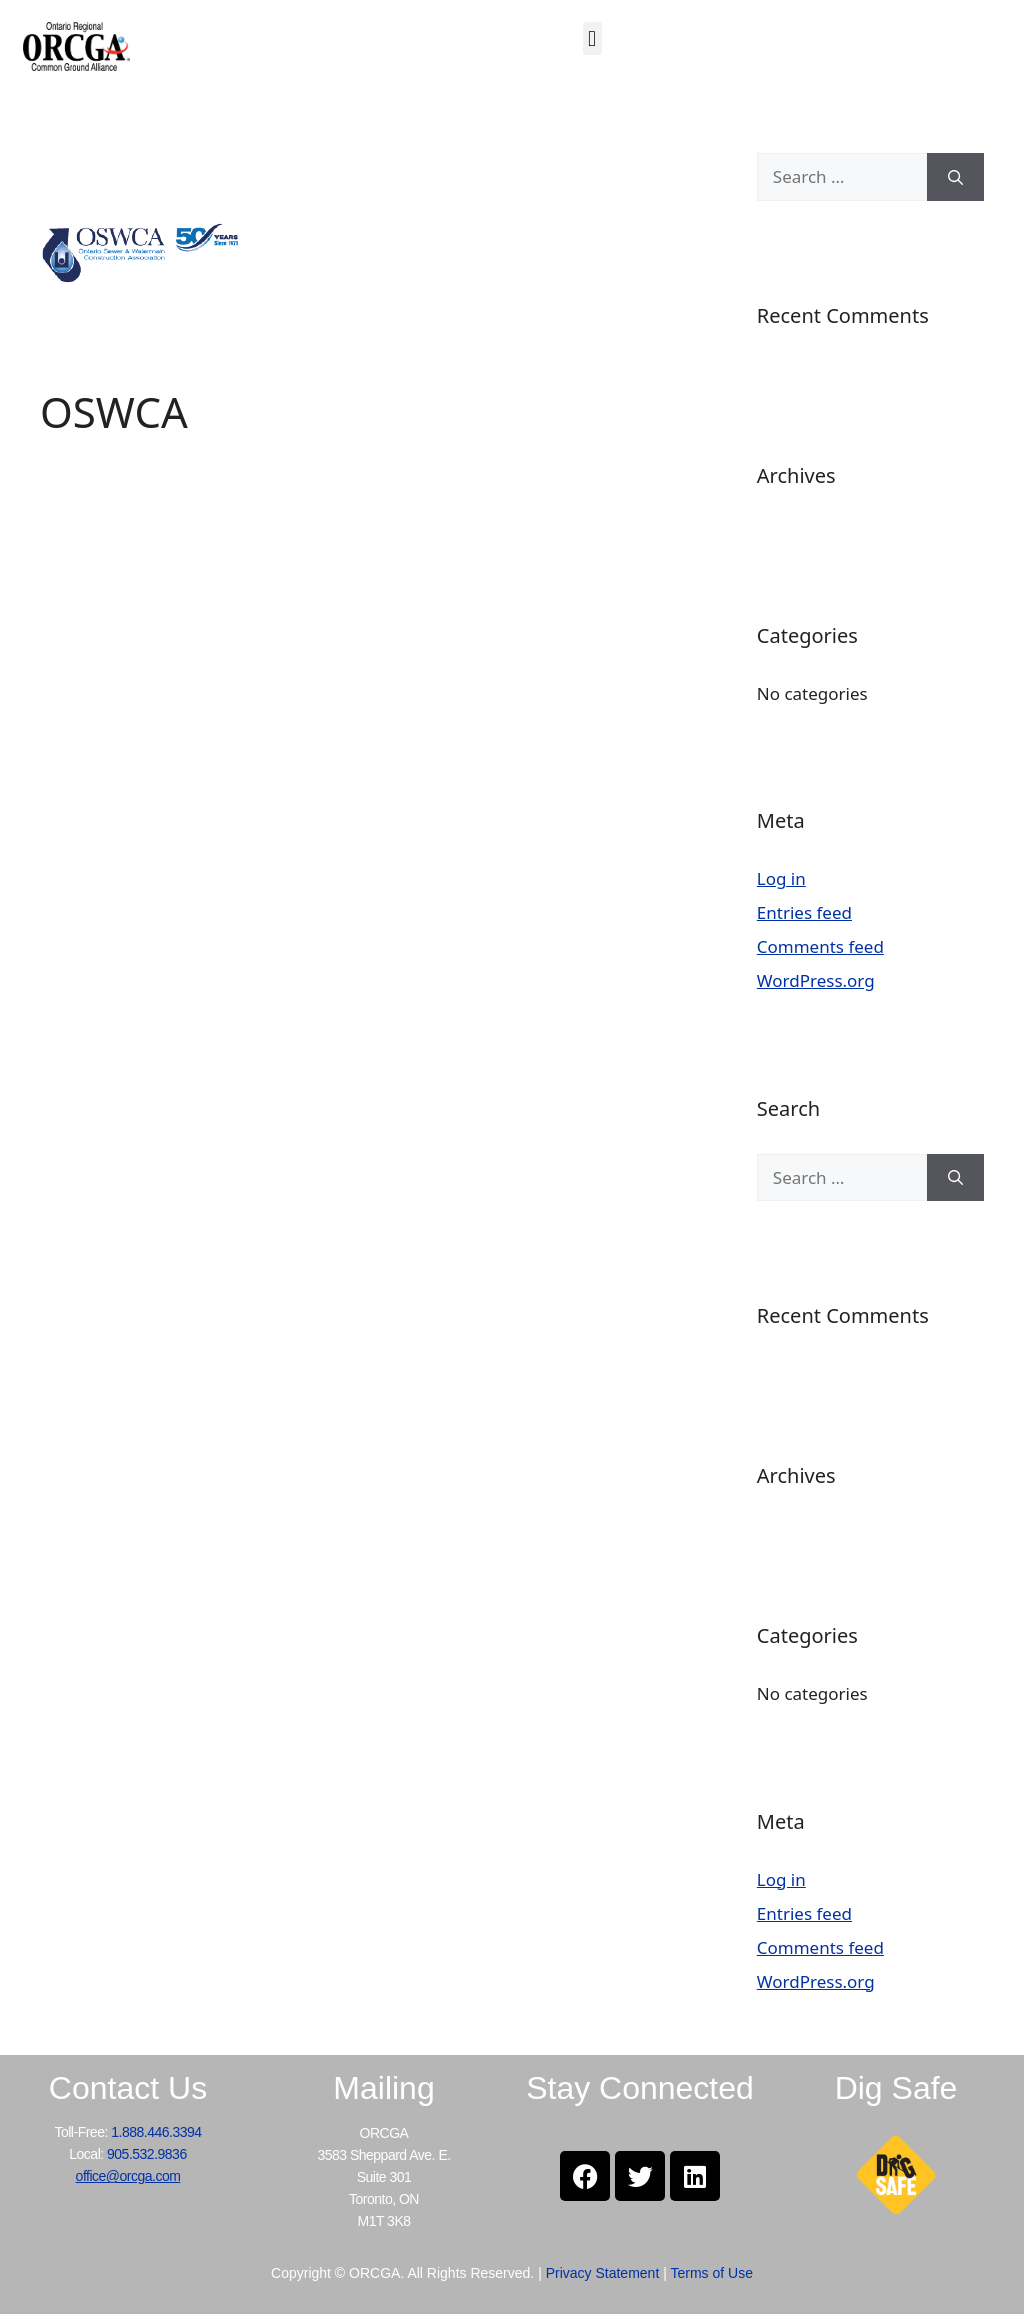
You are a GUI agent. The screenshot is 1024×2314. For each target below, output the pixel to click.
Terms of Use (711, 2273)
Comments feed (820, 946)
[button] (592, 38)
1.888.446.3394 (156, 2132)
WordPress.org (816, 980)
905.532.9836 (147, 2154)
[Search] (955, 177)
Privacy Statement (603, 2273)
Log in (781, 878)
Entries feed (804, 912)
